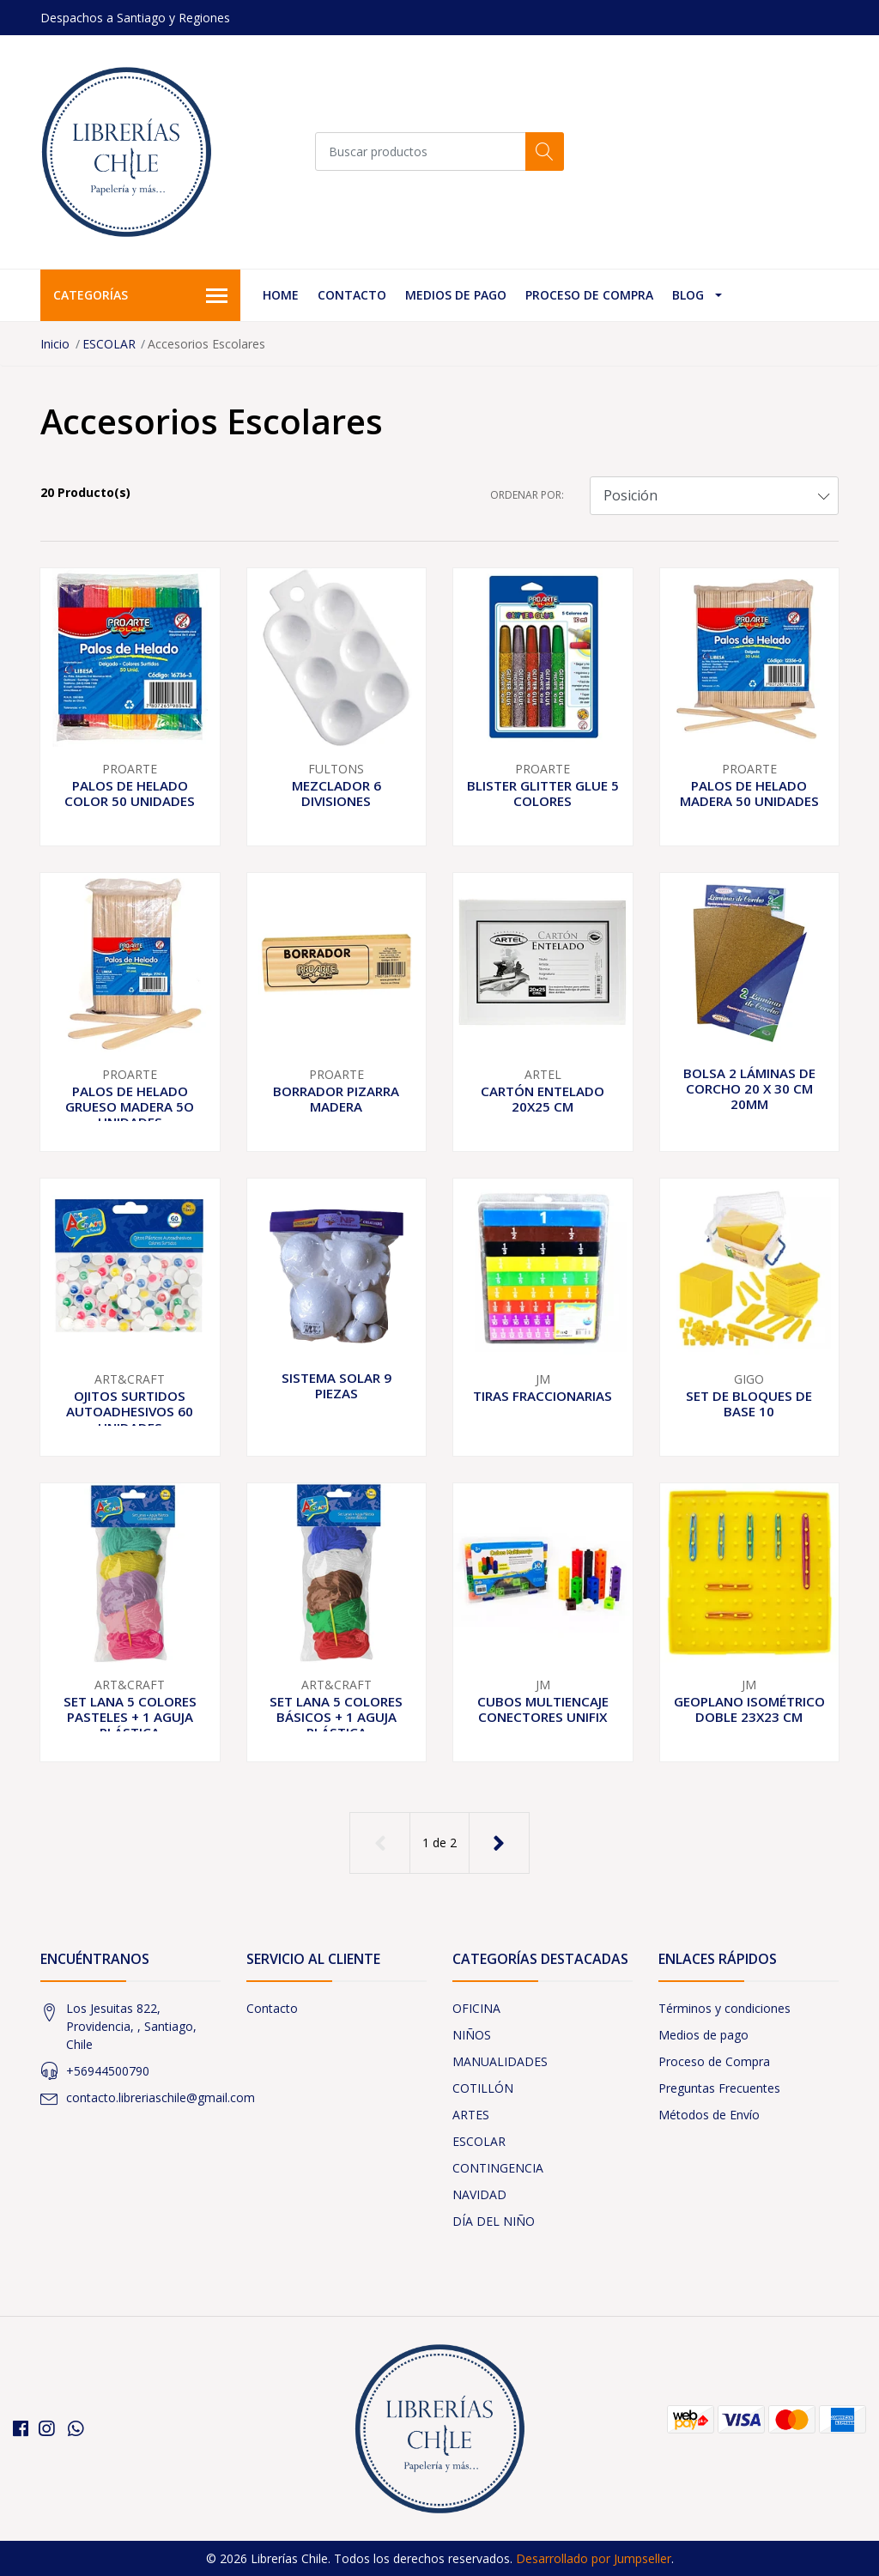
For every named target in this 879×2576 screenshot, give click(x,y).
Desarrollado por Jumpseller (593, 2558)
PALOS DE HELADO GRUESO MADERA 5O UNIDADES (129, 1106)
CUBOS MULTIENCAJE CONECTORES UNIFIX (543, 1709)
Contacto (352, 295)
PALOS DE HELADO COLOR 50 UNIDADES (129, 793)
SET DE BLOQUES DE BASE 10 (749, 1403)
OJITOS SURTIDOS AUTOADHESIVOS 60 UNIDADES (129, 1411)
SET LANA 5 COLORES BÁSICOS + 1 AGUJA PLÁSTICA (336, 1717)
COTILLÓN (482, 2088)
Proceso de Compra (589, 295)
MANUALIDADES (500, 2061)
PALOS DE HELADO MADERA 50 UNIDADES (749, 793)
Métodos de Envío (709, 2114)
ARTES (470, 2114)
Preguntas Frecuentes (719, 2088)
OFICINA (476, 2008)
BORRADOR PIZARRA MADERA (336, 1098)
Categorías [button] (140, 296)
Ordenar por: (527, 495)
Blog (688, 295)
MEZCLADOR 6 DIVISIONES (336, 793)
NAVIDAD (479, 2194)
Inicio (55, 344)
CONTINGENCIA (497, 2168)
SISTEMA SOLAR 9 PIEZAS (336, 1385)
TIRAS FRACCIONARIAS (542, 1395)
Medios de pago (455, 295)
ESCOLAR (109, 344)
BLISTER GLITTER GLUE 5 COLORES (543, 793)
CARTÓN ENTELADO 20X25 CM (542, 1098)
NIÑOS (471, 2035)
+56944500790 (107, 2071)
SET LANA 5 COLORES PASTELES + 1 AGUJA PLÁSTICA (130, 1717)
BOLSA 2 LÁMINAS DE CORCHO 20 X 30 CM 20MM (749, 1088)
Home (281, 295)
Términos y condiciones (724, 2008)
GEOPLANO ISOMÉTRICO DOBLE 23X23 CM (749, 1709)
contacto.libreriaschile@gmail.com (160, 2097)
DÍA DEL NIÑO (493, 2221)
